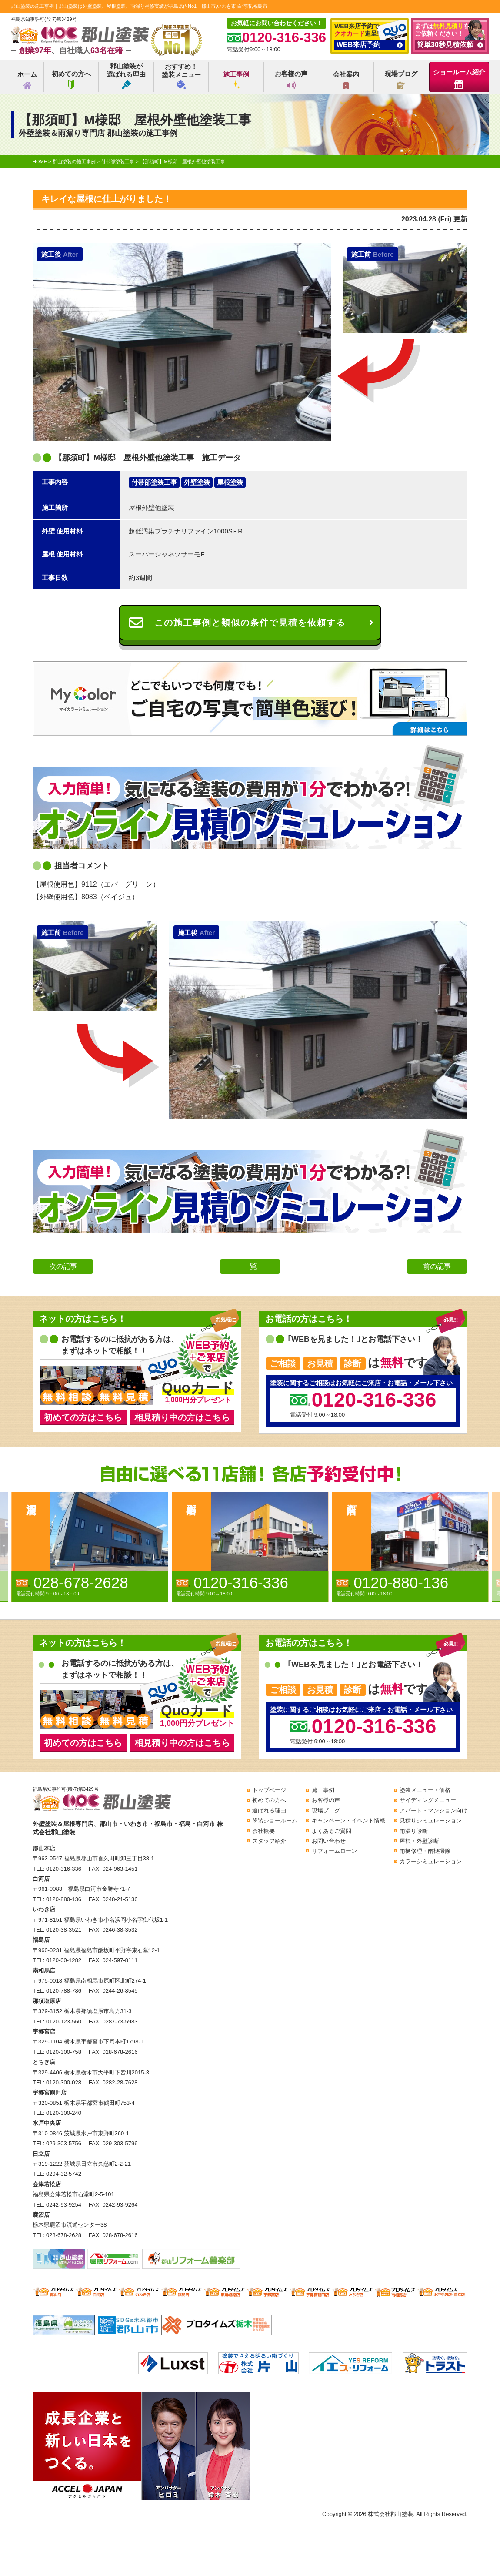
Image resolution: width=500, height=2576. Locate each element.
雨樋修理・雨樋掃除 (425, 1851)
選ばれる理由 (269, 1810)
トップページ (269, 1790)
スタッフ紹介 (269, 1841)
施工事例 (236, 79)
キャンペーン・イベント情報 (348, 1820)
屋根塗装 (230, 482)
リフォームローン (334, 1851)
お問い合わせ (329, 1841)
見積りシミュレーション (431, 1820)
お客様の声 (291, 79)
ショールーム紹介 (459, 78)
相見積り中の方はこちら (182, 1417)
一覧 (250, 1266)
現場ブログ (401, 79)
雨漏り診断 (414, 1831)
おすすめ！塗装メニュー (181, 76)
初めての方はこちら (83, 1417)
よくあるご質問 (331, 1831)
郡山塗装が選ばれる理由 (126, 75)
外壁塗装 (197, 482)
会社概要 (263, 1831)
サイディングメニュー (428, 1800)
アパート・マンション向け (433, 1810)
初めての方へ (71, 79)
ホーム (27, 79)
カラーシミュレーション (431, 1861)
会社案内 (346, 79)
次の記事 (63, 1266)
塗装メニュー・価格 (425, 1790)
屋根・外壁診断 (419, 1841)
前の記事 (437, 1266)
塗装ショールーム (274, 1820)
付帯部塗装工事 (154, 482)
